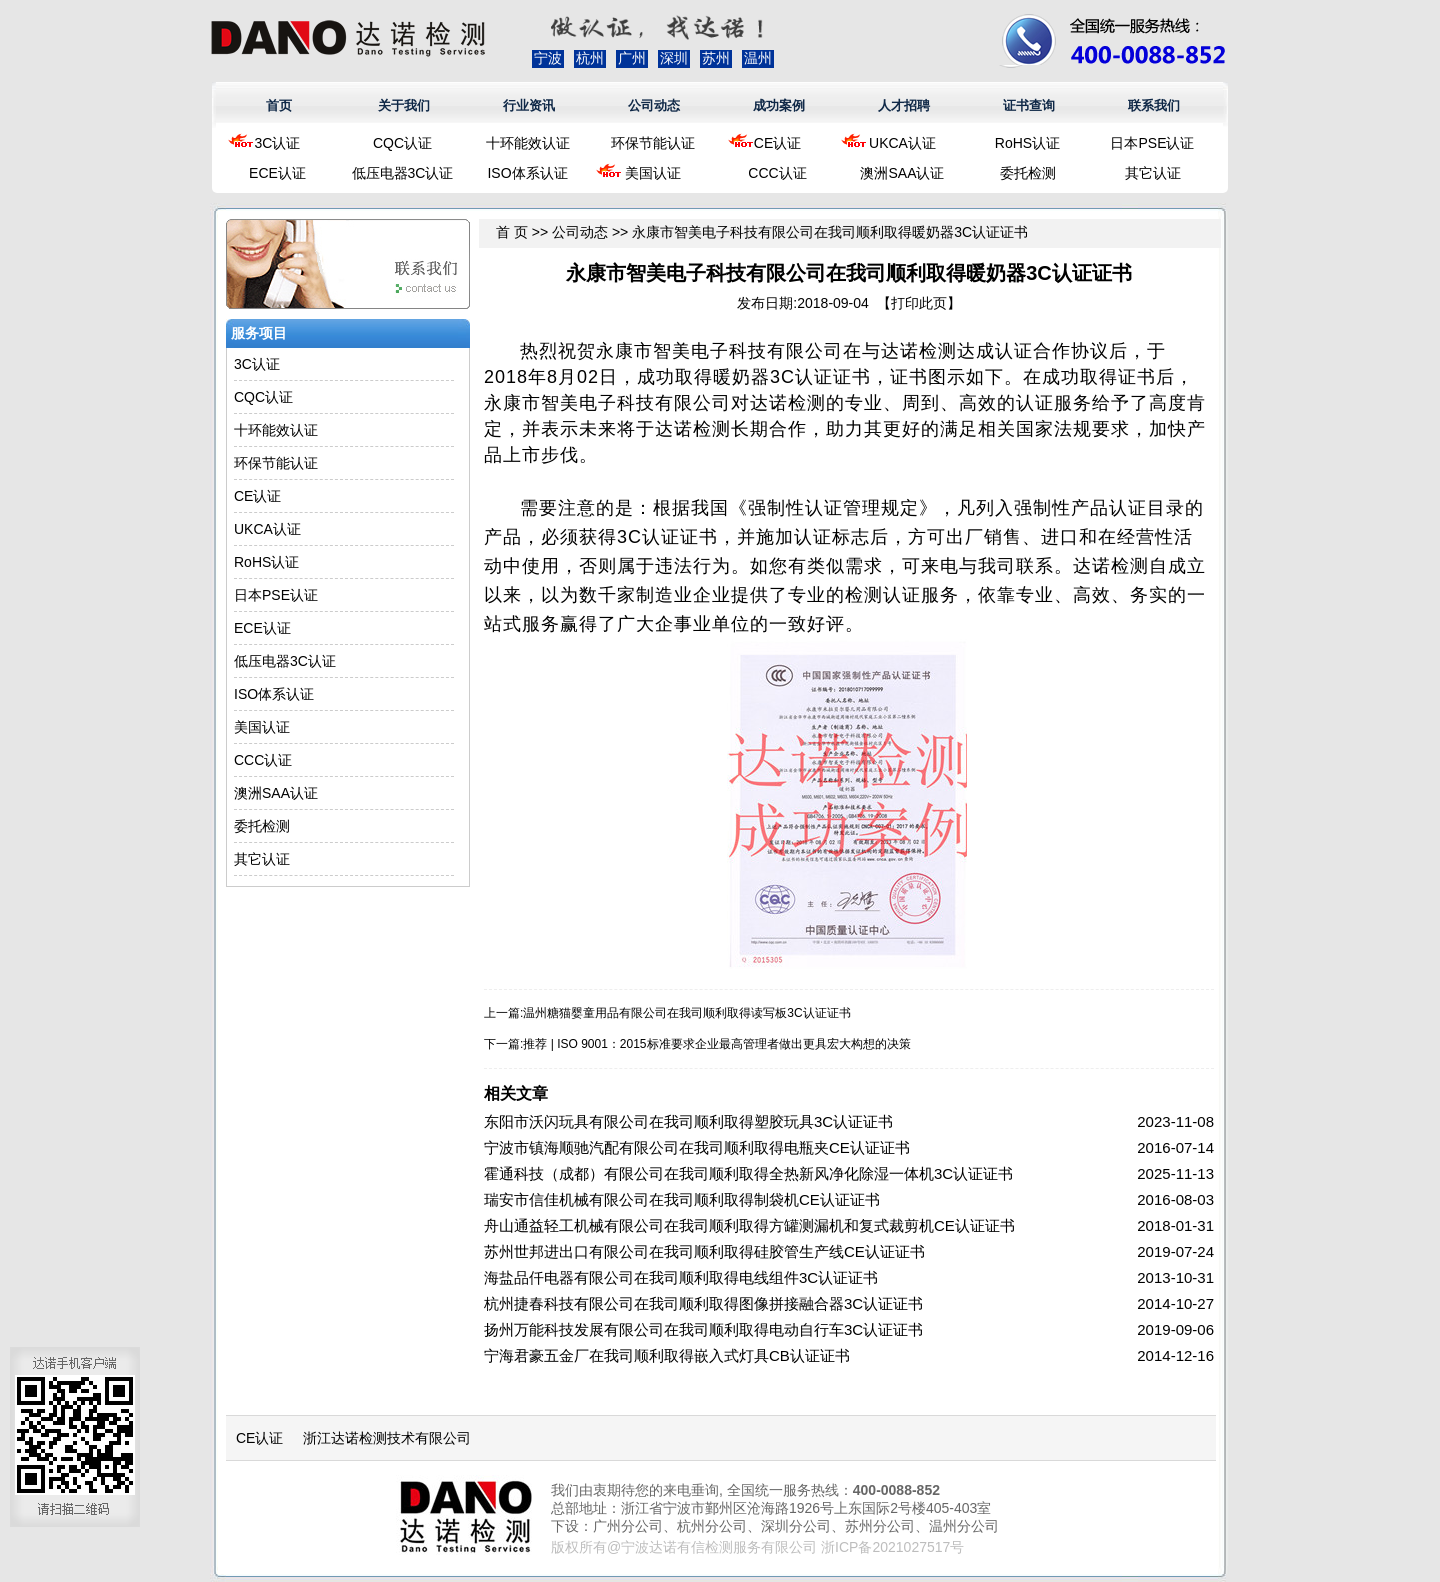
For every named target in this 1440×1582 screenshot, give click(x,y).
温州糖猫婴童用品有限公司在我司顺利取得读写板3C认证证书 (686, 1013)
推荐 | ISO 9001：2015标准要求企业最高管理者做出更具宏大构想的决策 (716, 1044)
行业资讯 (529, 105)
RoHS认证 (1027, 143)
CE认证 (777, 143)
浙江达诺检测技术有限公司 (387, 1438)
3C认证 (278, 143)
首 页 (512, 232)
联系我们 (1154, 105)
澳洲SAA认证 (902, 173)
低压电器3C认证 (403, 173)
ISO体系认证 (527, 173)
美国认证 (653, 173)
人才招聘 (904, 105)
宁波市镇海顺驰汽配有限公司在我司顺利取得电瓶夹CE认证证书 (697, 1147)
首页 (279, 105)
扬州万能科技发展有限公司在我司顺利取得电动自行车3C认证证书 (703, 1329)
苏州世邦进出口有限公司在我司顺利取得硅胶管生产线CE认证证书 (704, 1251)
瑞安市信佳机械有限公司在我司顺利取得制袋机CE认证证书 (682, 1199)
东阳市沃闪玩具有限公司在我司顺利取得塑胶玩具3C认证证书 (688, 1121)
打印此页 (919, 303)
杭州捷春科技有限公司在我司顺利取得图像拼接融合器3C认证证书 (703, 1303)
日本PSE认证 (1152, 143)
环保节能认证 (653, 143)
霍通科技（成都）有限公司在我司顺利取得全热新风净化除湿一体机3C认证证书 (748, 1173)
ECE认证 (277, 173)
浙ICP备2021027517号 (892, 1547)
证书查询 (1029, 105)
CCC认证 (777, 173)
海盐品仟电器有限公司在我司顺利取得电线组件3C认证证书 (681, 1277)
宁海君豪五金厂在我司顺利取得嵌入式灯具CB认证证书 (667, 1355)
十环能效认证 (528, 143)
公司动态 (654, 105)
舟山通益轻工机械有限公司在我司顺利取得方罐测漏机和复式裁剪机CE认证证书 (749, 1225)
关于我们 (404, 105)
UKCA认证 (902, 143)
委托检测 (1028, 173)
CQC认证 (402, 143)
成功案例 (779, 105)
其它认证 (1153, 173)
